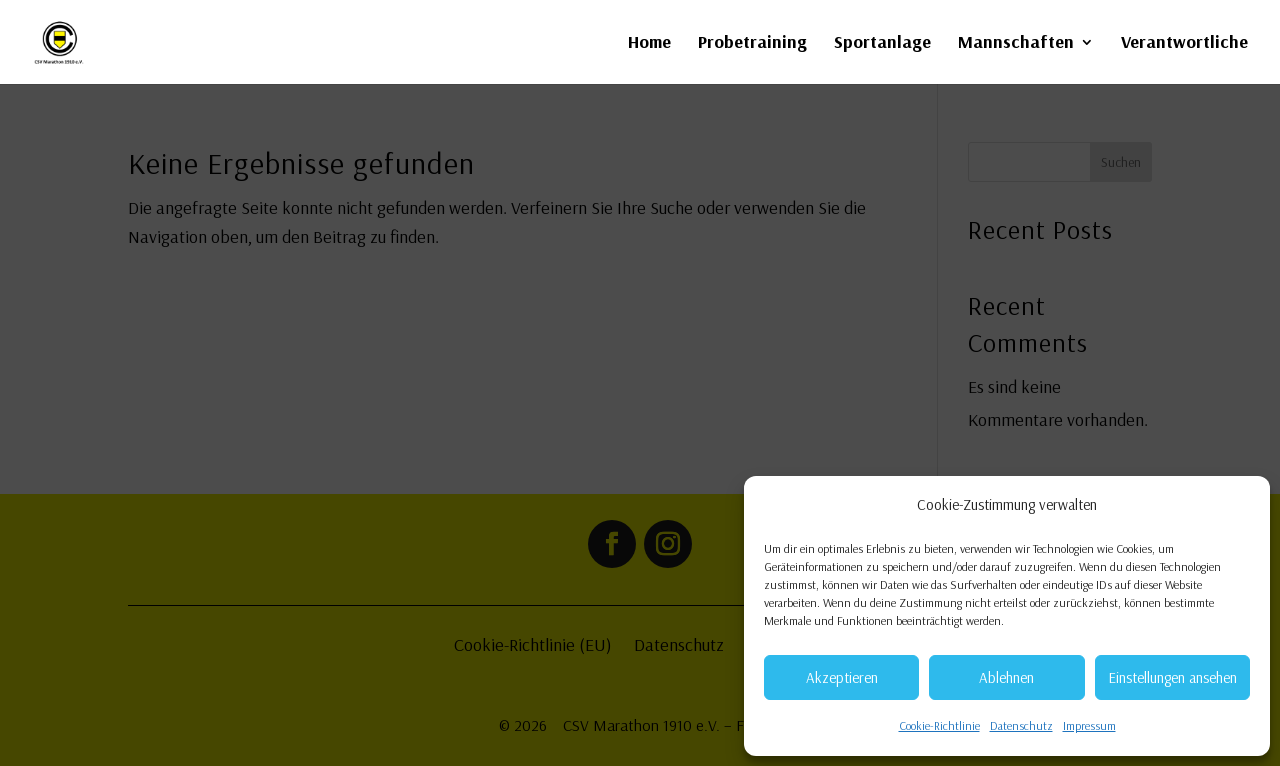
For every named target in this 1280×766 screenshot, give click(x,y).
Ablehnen (1006, 677)
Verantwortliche (1184, 44)
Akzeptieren (842, 677)
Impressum (1089, 725)
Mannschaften (1016, 44)
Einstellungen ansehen (1172, 677)
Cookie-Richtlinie (939, 725)
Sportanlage (882, 44)
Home (649, 44)
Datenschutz (1021, 725)
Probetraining (752, 44)
